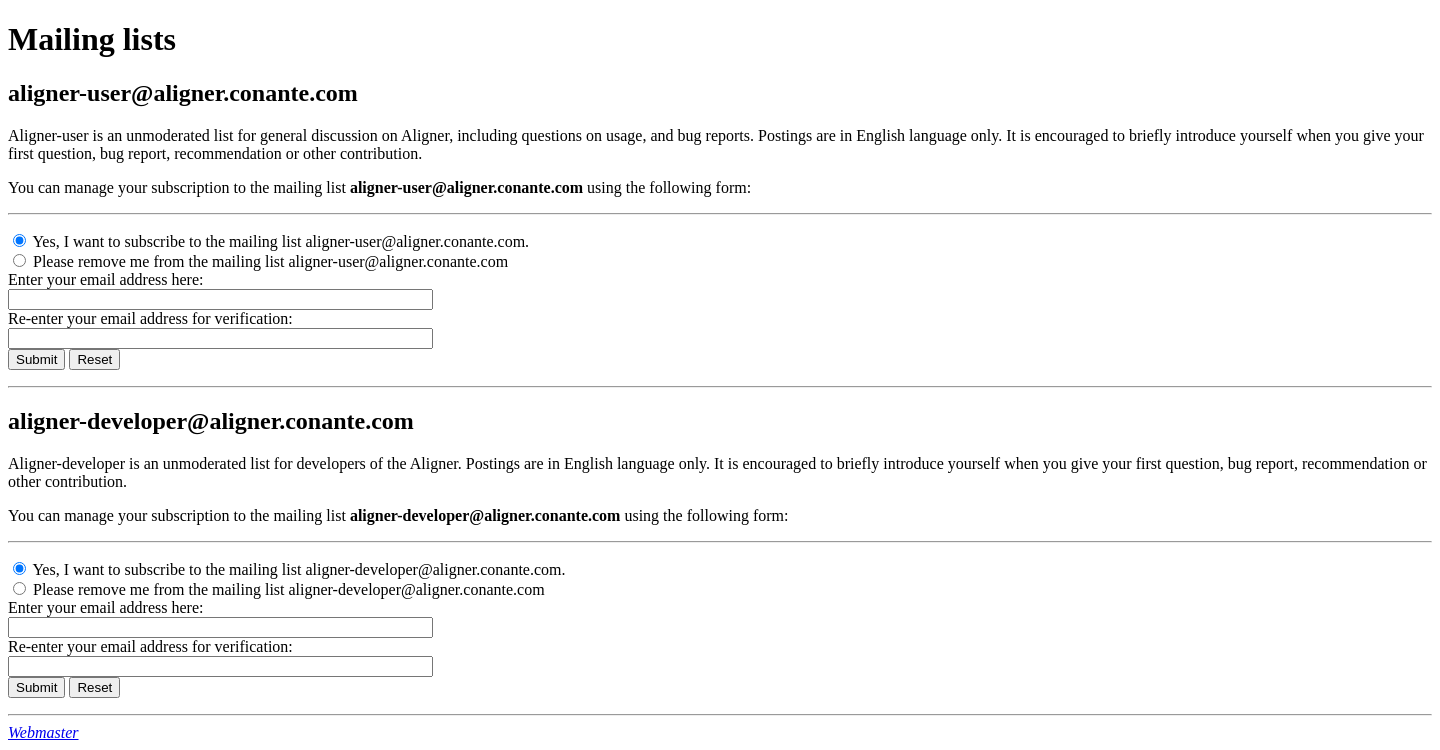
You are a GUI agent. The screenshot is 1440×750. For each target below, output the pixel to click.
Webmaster (43, 732)
